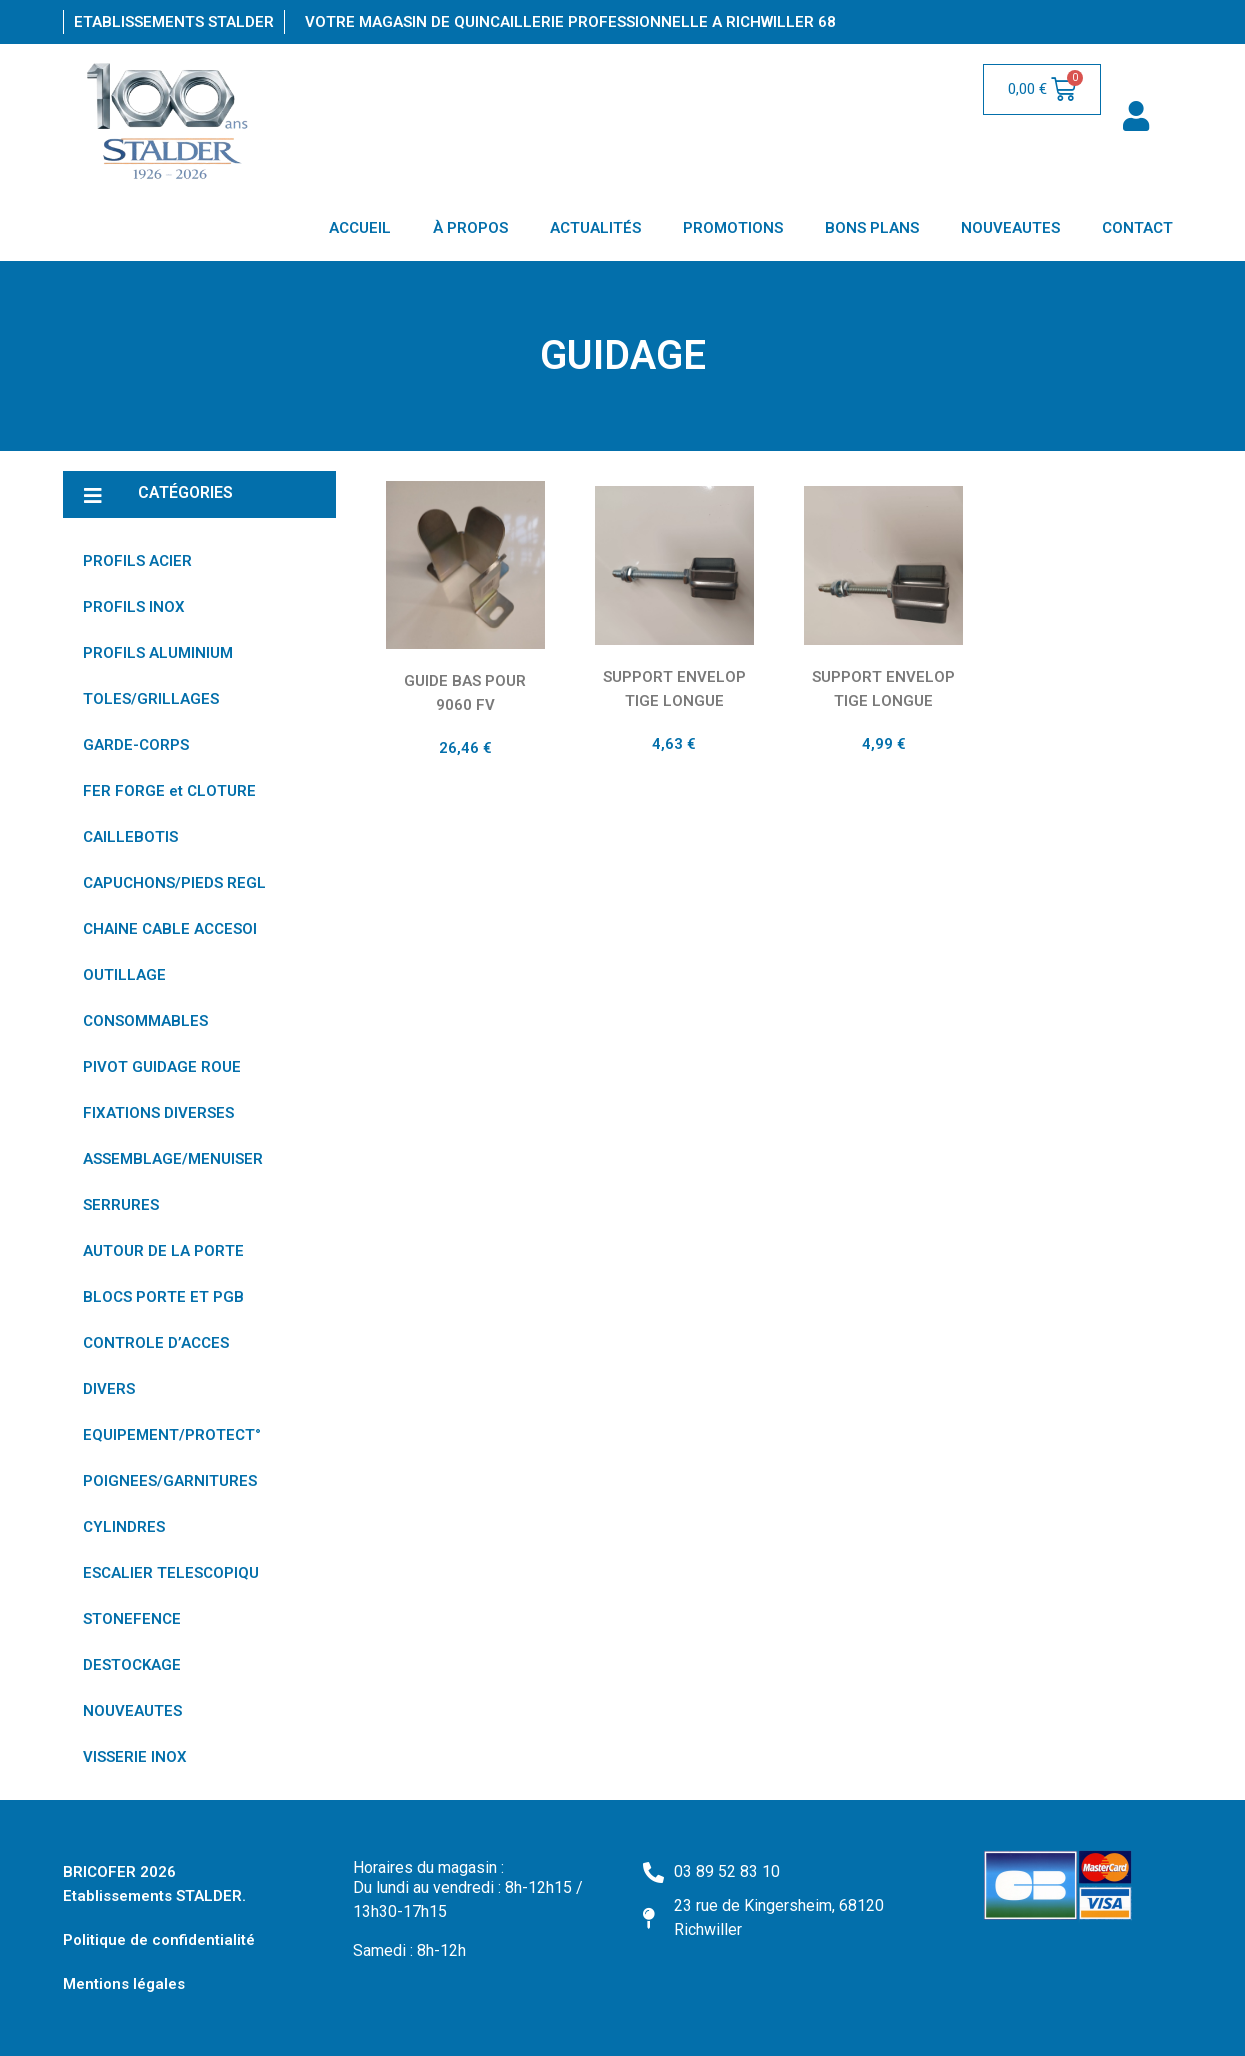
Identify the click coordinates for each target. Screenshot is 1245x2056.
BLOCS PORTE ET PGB (163, 1297)
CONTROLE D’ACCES (156, 1343)
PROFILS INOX (134, 607)
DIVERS (109, 1389)
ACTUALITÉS (595, 228)
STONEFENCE (132, 1619)
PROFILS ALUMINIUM (158, 653)
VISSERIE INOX (135, 1757)
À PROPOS (470, 228)
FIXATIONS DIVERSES (158, 1113)
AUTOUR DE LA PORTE (163, 1251)
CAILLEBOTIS (130, 837)
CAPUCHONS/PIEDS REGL (174, 883)
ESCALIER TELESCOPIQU (171, 1573)
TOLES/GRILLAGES (151, 699)
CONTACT (1137, 228)
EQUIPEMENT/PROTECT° (172, 1435)
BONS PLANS (872, 228)
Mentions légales (124, 1984)
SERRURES (121, 1205)
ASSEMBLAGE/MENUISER (173, 1159)
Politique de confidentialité (159, 1940)
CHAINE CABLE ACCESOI (170, 929)
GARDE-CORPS (136, 745)
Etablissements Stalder (174, 22)
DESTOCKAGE (132, 1665)
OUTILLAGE (124, 975)
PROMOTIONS (733, 228)
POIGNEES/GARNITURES (170, 1481)
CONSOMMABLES (145, 1021)
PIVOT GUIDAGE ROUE (162, 1067)
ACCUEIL (360, 228)
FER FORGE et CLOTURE (169, 791)
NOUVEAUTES (1010, 228)
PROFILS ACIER (137, 561)
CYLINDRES (124, 1527)
